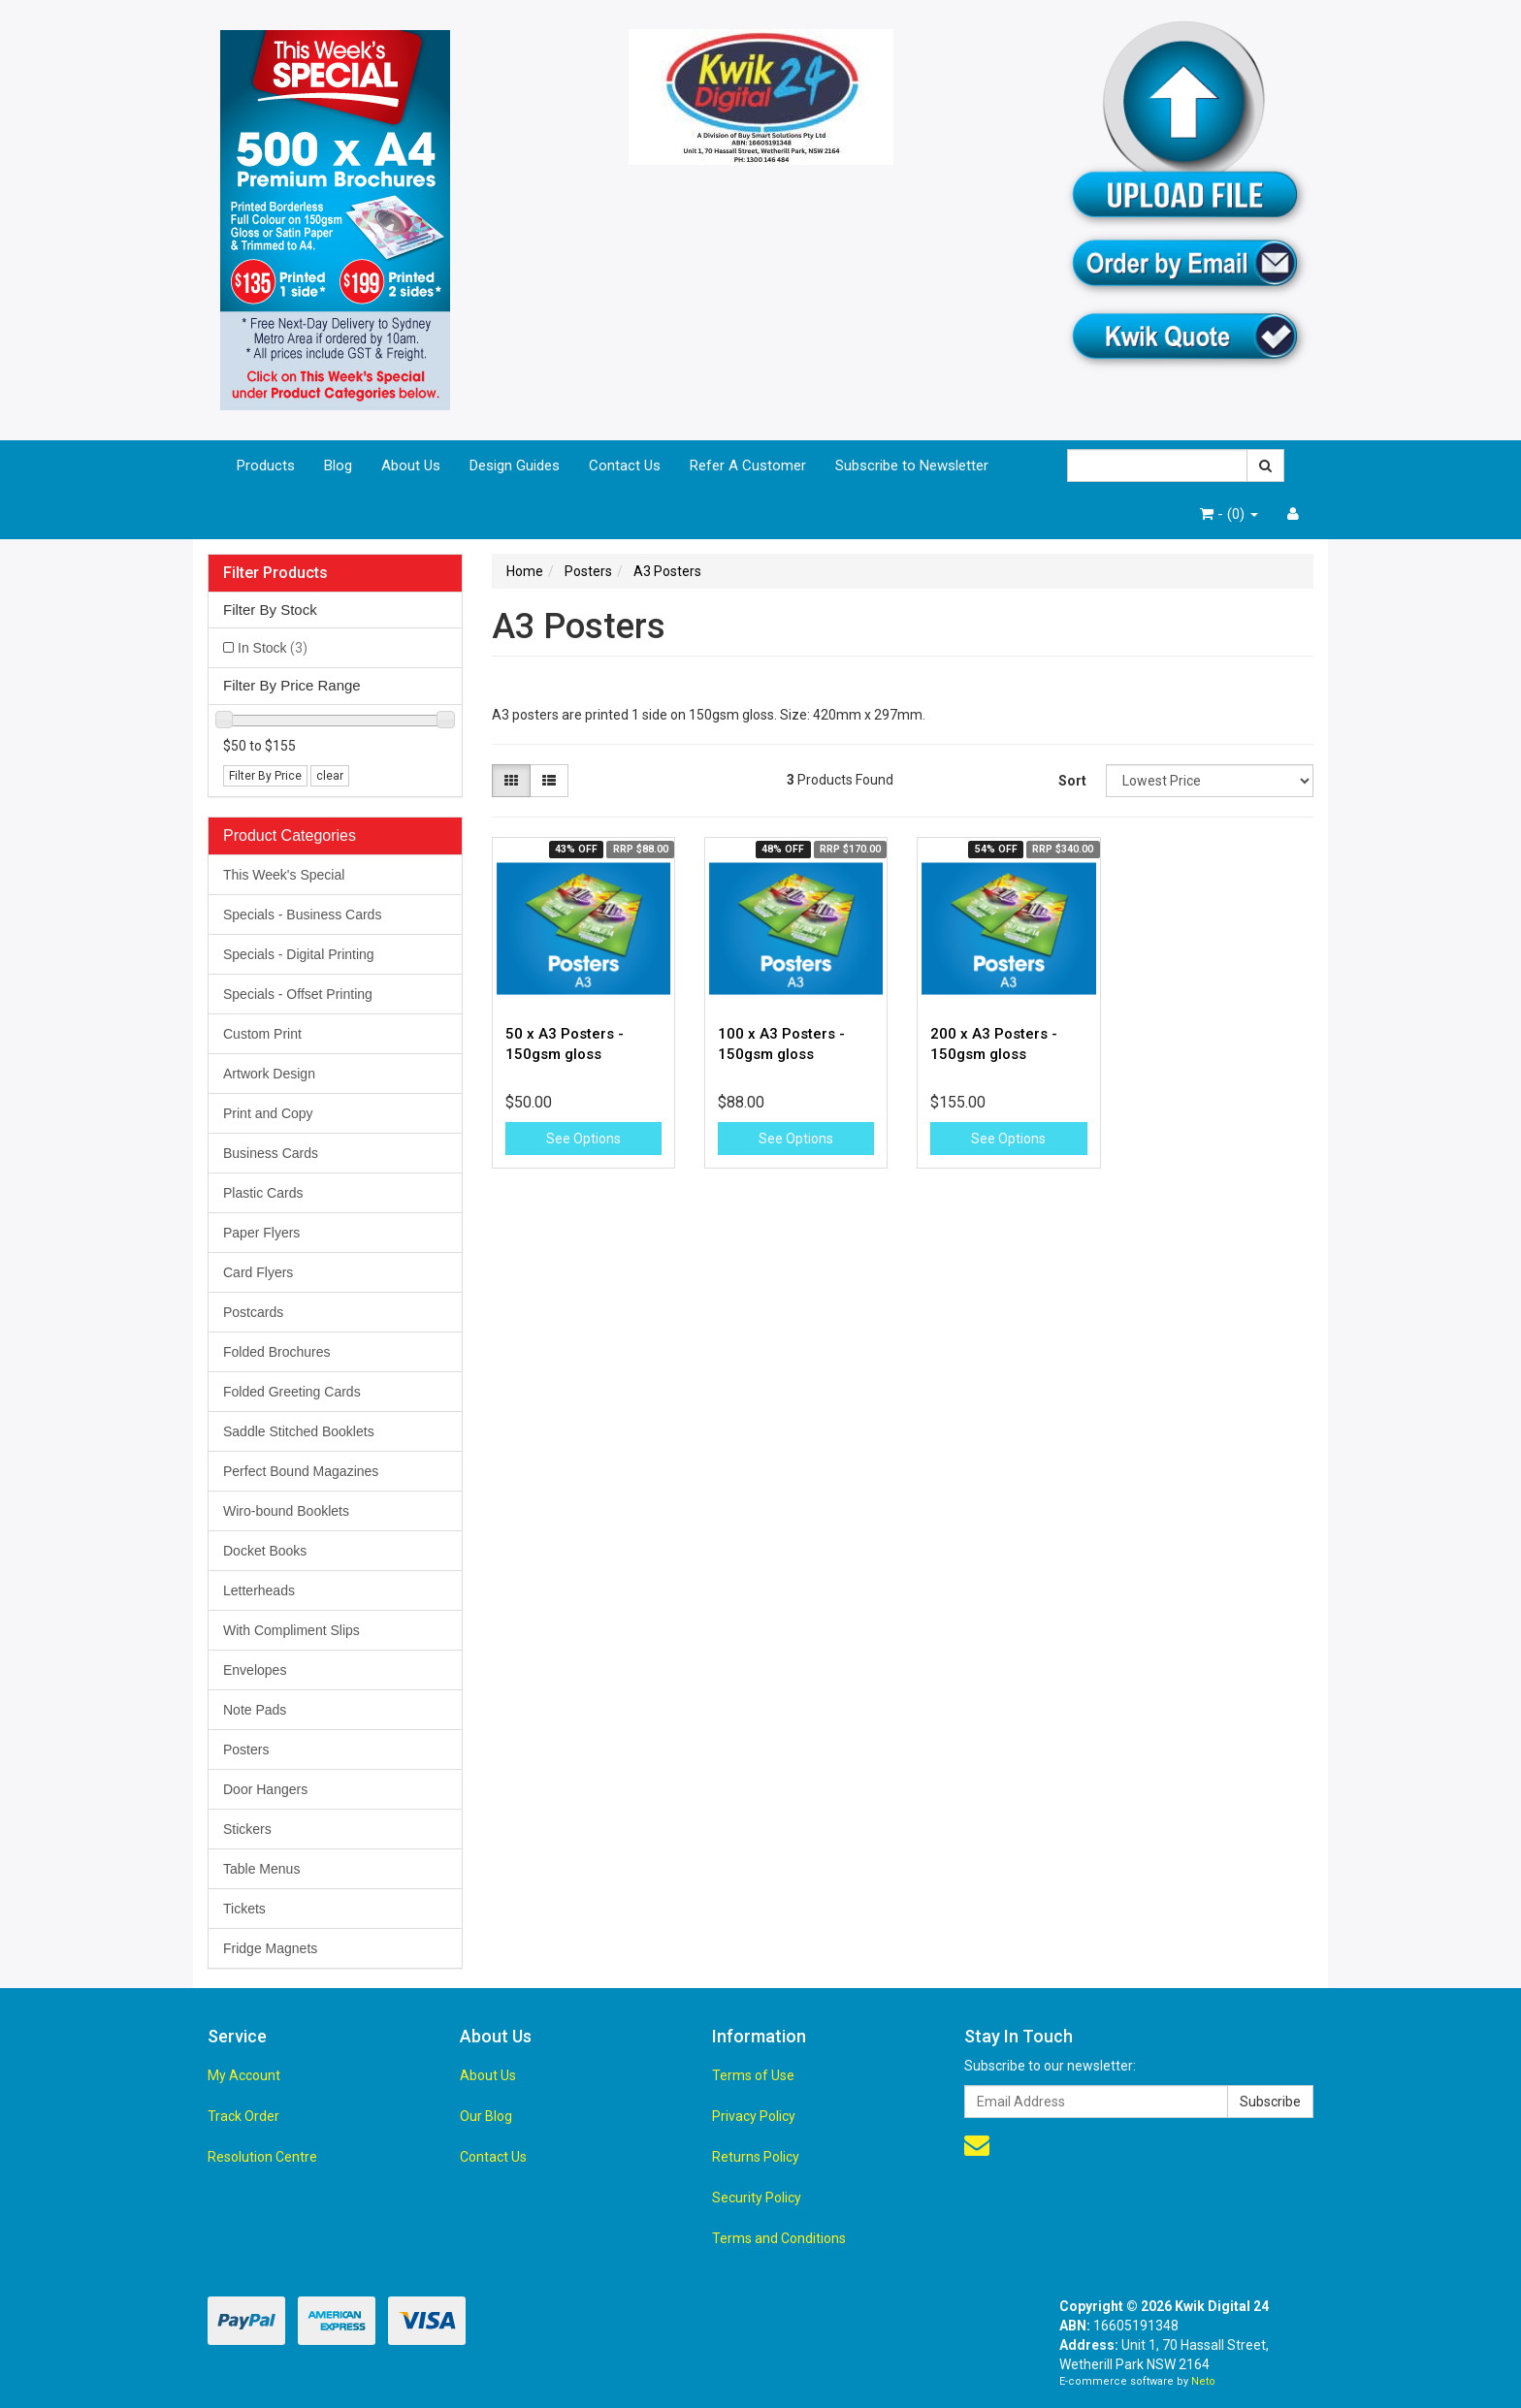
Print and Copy (268, 1113)
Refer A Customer (748, 465)
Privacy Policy (753, 2116)
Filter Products (275, 573)
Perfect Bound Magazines (300, 1471)
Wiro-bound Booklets (286, 1511)
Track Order (243, 2116)
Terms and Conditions (779, 2238)
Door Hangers (265, 1789)
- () (1229, 514)
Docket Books (265, 1550)
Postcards (253, 1312)
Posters (246, 1749)
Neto (1203, 2381)
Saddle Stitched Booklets (298, 1431)
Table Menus (261, 1869)
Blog (338, 465)
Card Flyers (258, 1272)
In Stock (272, 648)
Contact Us (625, 465)
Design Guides (514, 465)
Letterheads (259, 1590)
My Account (244, 2075)
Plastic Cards (263, 1193)
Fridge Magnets (270, 1948)
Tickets (244, 1908)
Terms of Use (753, 2075)
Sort (1072, 780)
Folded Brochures (277, 1352)
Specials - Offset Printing (297, 994)
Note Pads (254, 1710)
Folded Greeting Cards (292, 1391)
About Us (410, 465)
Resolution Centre (262, 2157)
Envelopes (254, 1670)
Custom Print (262, 1034)
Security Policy (756, 2197)
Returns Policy (755, 2157)
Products (266, 465)
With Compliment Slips (291, 1630)
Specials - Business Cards (302, 914)
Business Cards (270, 1153)
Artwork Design (269, 1073)
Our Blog (486, 2116)
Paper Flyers (261, 1232)
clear (329, 776)
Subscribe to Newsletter (911, 465)
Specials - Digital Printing (298, 954)
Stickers (247, 1829)
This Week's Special (283, 875)
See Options (583, 1138)
